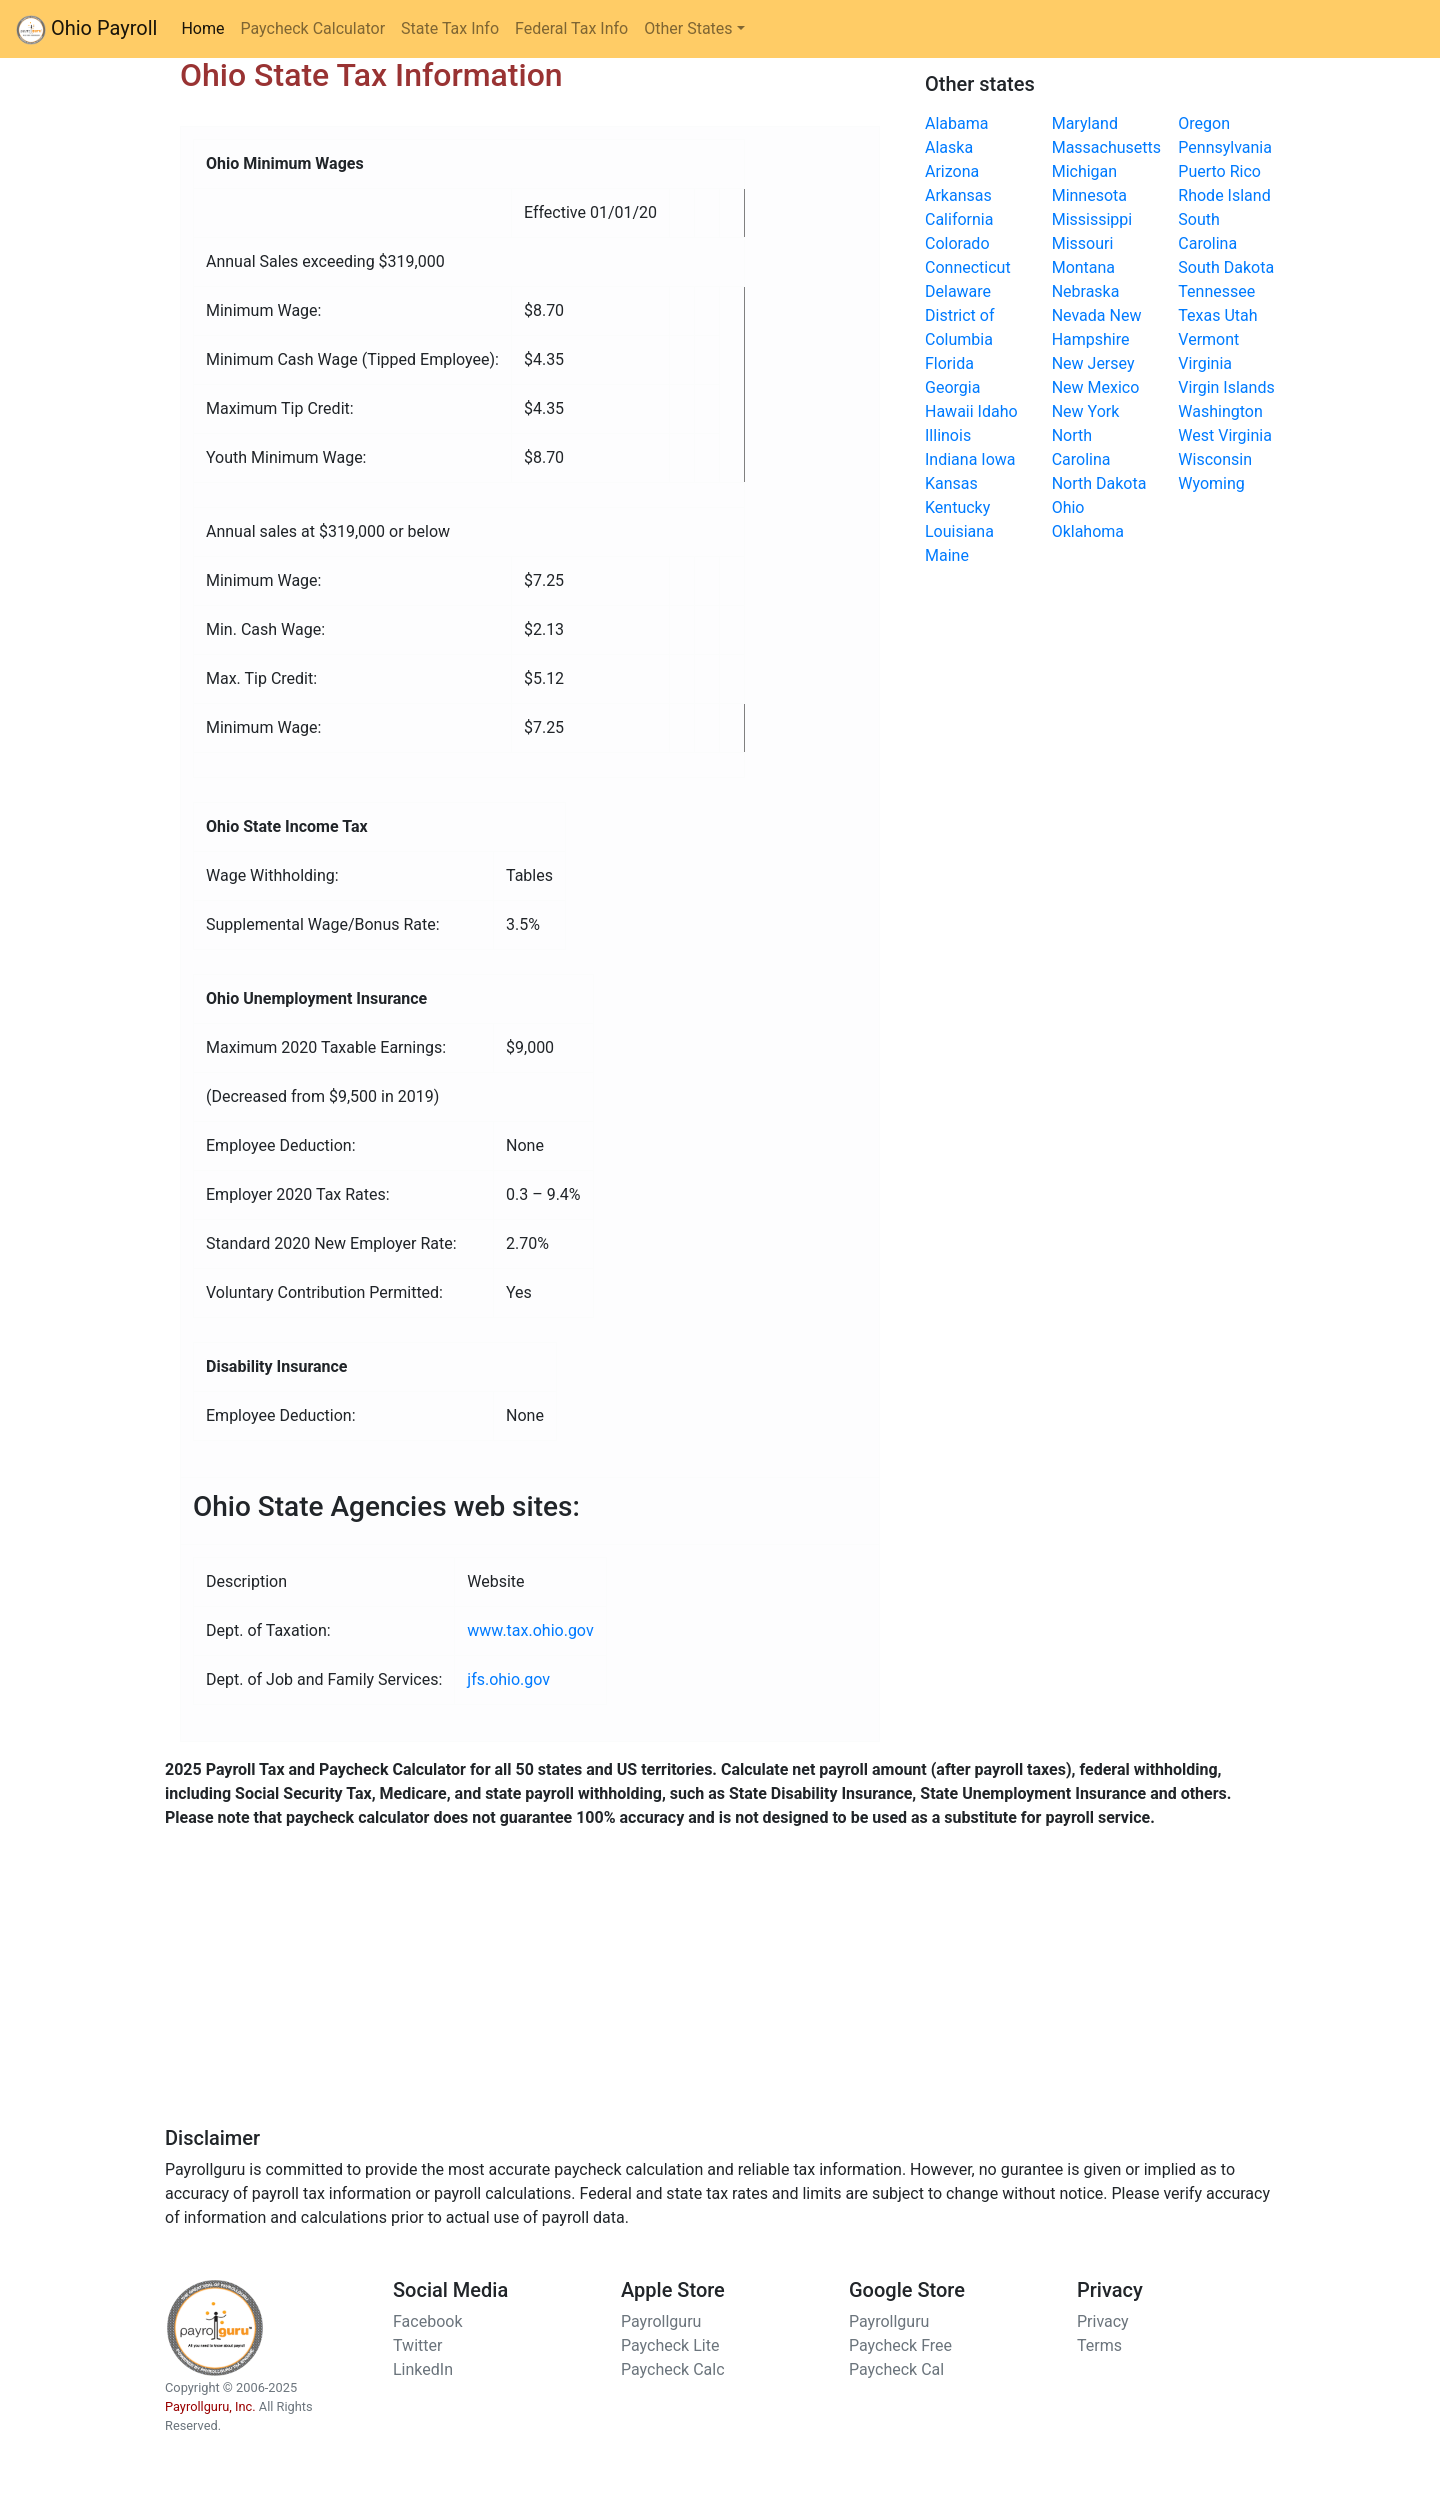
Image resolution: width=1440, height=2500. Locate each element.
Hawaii (949, 411)
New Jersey (1093, 363)
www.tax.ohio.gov (530, 1630)
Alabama (956, 123)
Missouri (1083, 243)
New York (1086, 411)
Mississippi (1092, 219)
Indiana (951, 459)
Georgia (952, 387)
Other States (688, 28)
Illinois (948, 435)
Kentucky (957, 507)
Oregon (1204, 123)
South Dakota (1226, 267)
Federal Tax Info (571, 28)
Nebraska (1086, 291)
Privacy (1103, 2321)
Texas (1199, 315)
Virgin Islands (1226, 387)
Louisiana (959, 531)
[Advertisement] (720, 1986)
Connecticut (968, 267)
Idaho (998, 411)
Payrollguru (661, 2321)
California (959, 219)
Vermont (1208, 339)
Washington (1220, 411)
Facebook (427, 2321)
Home (206, 27)
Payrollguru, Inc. (210, 2406)
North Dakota (1099, 483)
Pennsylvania (1225, 147)
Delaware (958, 291)
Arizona (952, 171)
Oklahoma (1088, 531)
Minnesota (1089, 195)
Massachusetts (1106, 147)
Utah (1240, 315)
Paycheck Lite (670, 2345)
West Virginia (1225, 435)
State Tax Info (450, 28)
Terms (1099, 2345)
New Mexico (1096, 387)
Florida (949, 363)
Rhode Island (1224, 195)
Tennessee (1216, 291)
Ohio (1068, 507)
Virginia (1205, 363)
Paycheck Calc (673, 2369)
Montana (1083, 267)
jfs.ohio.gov (508, 1679)
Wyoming (1211, 483)
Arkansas (958, 195)
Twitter (417, 2345)
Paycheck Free (900, 2345)
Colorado (957, 243)
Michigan (1084, 171)
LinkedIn (423, 2369)
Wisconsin (1215, 459)
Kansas (951, 483)
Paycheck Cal (896, 2369)
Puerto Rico (1219, 171)
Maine (947, 555)
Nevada (1079, 315)
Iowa (998, 459)
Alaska (949, 147)
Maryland (1085, 123)
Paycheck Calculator (312, 28)
